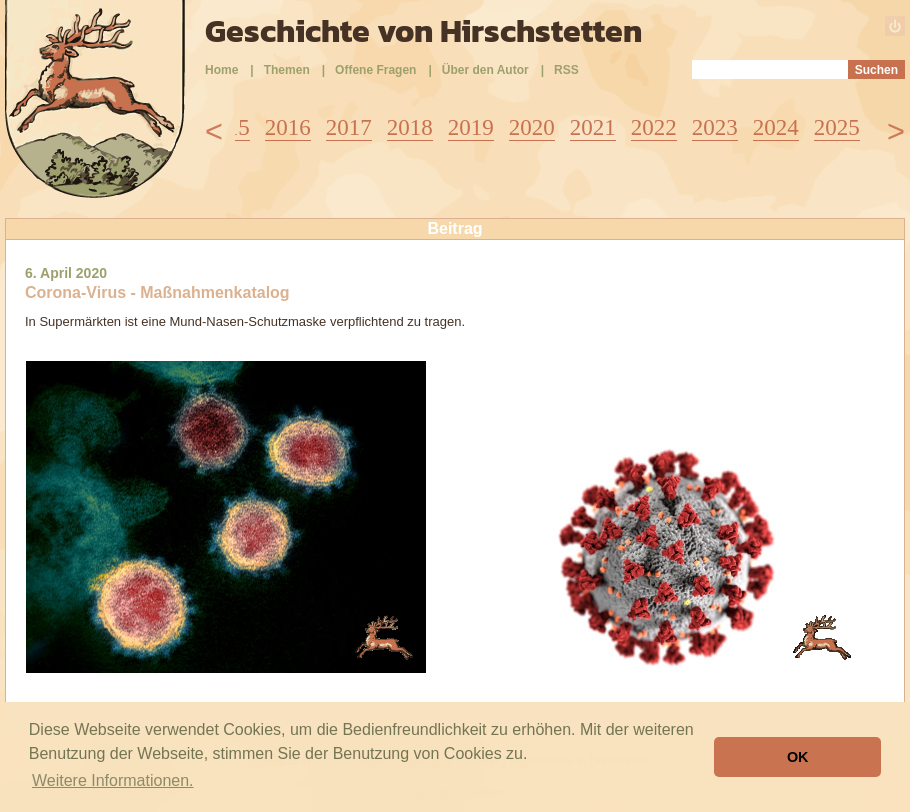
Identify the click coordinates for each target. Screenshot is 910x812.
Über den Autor (485, 70)
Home (221, 70)
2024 (776, 127)
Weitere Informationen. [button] (113, 780)
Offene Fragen (375, 70)
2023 (715, 127)
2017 (349, 127)
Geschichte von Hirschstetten (423, 31)
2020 (532, 127)
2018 (410, 127)
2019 (471, 127)
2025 (837, 127)
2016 (288, 127)
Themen (287, 70)
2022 (654, 127)
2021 (593, 127)
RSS (566, 70)
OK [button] (798, 757)
